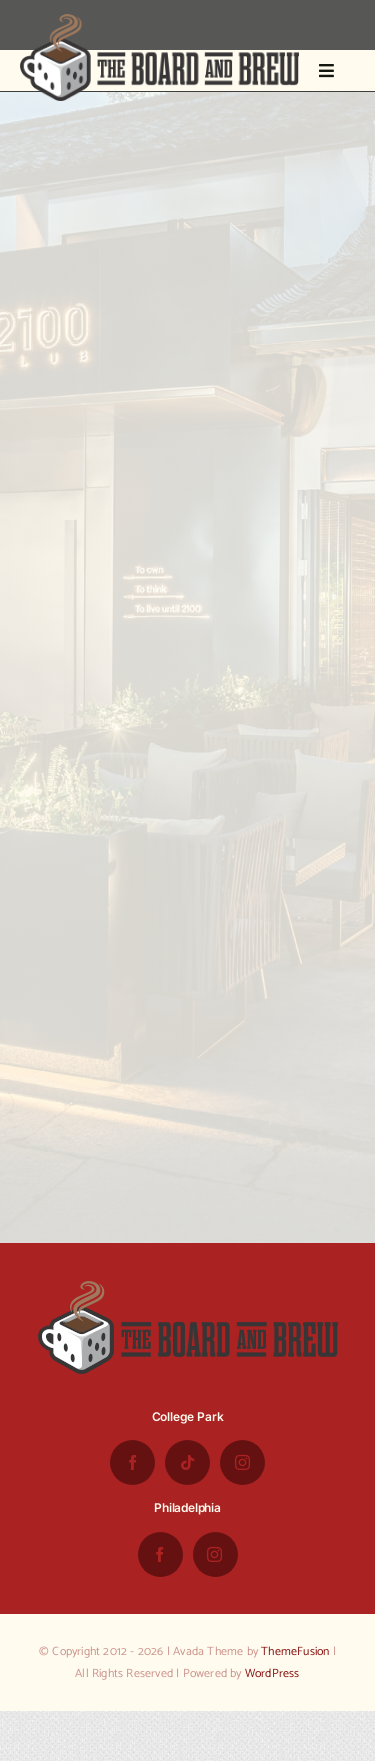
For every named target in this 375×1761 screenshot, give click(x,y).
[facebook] (132, 1462)
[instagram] (242, 1462)
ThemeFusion (295, 1651)
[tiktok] (187, 1462)
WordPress (272, 1673)
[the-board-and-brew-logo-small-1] (159, 22)
